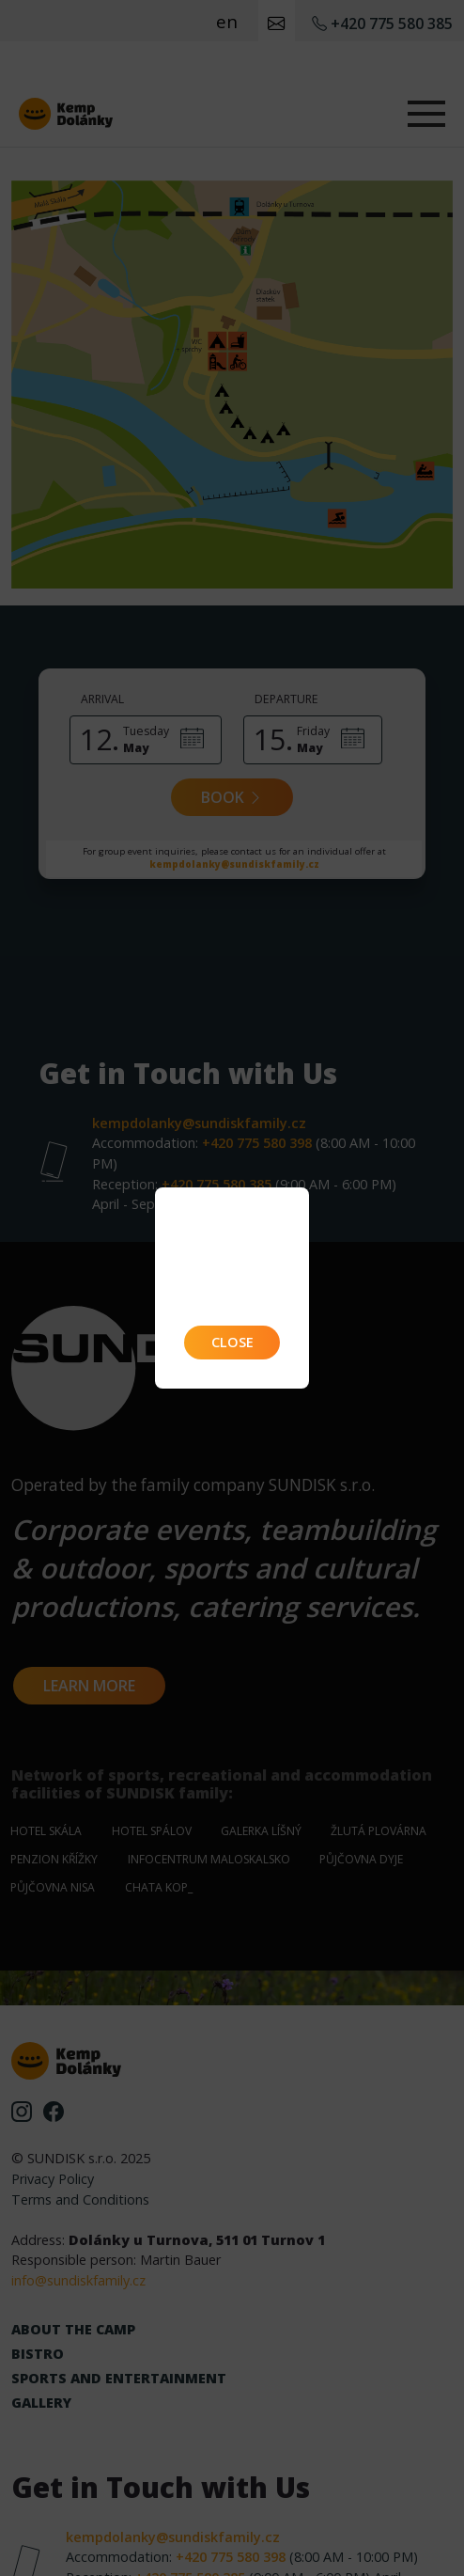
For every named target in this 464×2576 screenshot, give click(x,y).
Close (232, 1342)
